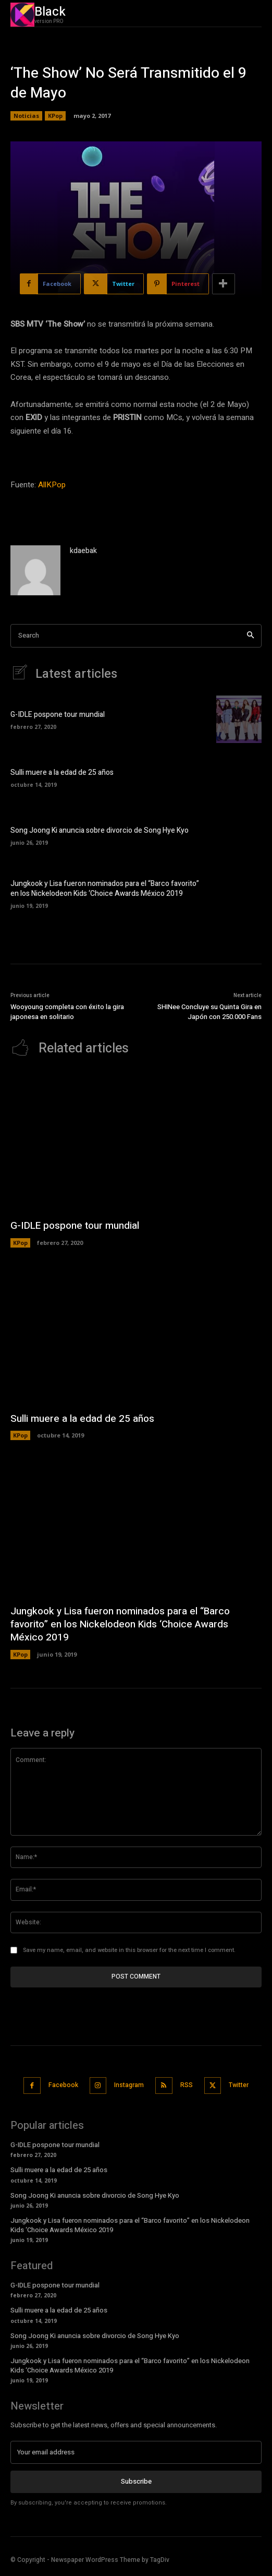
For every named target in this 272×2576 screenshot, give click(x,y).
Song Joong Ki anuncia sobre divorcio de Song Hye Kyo (99, 830)
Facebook (63, 2085)
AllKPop (52, 484)
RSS (186, 2085)
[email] (136, 2452)
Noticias (26, 116)
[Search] (250, 636)
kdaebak (83, 550)
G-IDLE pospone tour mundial (57, 714)
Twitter (239, 2085)
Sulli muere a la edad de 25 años (62, 772)
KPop (55, 116)
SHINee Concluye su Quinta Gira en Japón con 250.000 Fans (209, 1012)
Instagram (129, 2085)
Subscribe (136, 2481)
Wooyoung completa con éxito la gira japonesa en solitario (67, 1012)
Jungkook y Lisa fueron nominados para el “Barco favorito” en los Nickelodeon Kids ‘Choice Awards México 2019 (104, 889)
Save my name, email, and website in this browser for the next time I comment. (129, 1950)
